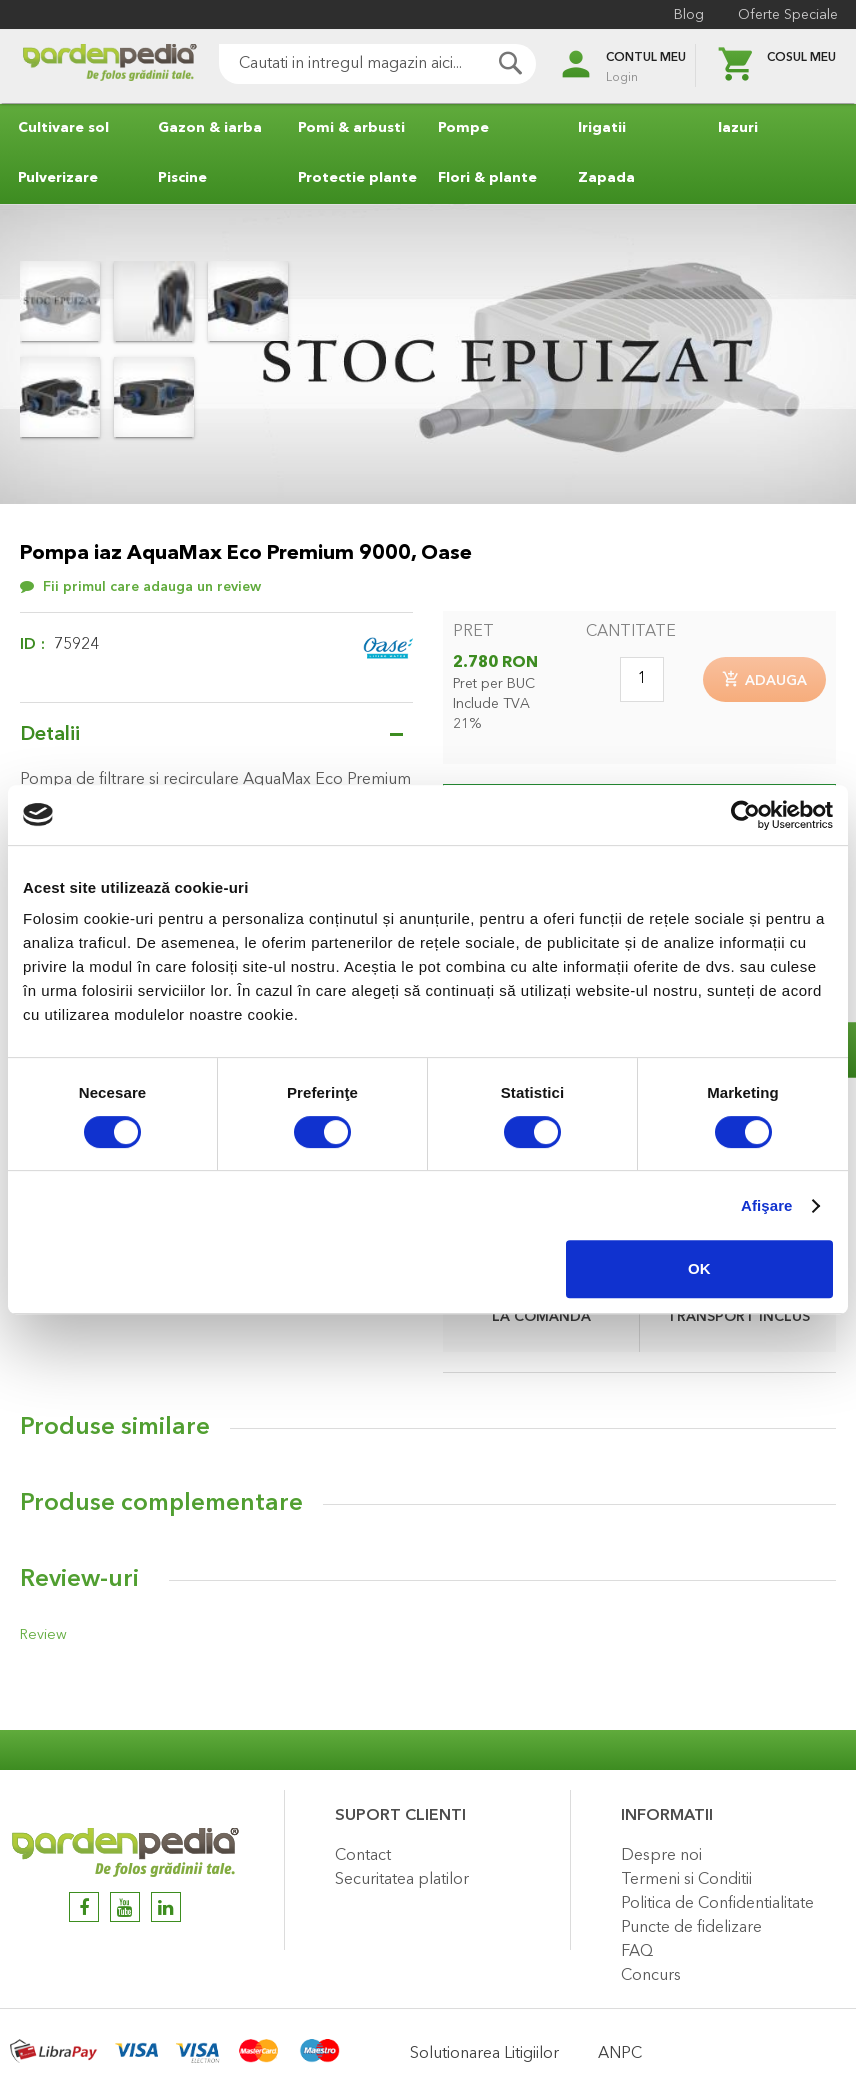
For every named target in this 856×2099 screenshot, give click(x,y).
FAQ (637, 1952)
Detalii (50, 735)
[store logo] (100, 66)
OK (699, 1268)
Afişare (767, 1205)
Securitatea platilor (402, 1880)
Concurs (651, 1976)
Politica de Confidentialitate (717, 1904)
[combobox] (368, 64)
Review (42, 1636)
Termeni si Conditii (686, 1880)
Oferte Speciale (786, 15)
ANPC (620, 2054)
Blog (687, 15)
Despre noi (661, 1856)
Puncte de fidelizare (691, 1928)
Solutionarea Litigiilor (484, 2054)
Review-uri (79, 1581)
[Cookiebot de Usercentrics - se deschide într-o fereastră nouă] (745, 815)
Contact (363, 1856)
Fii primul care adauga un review (152, 587)
